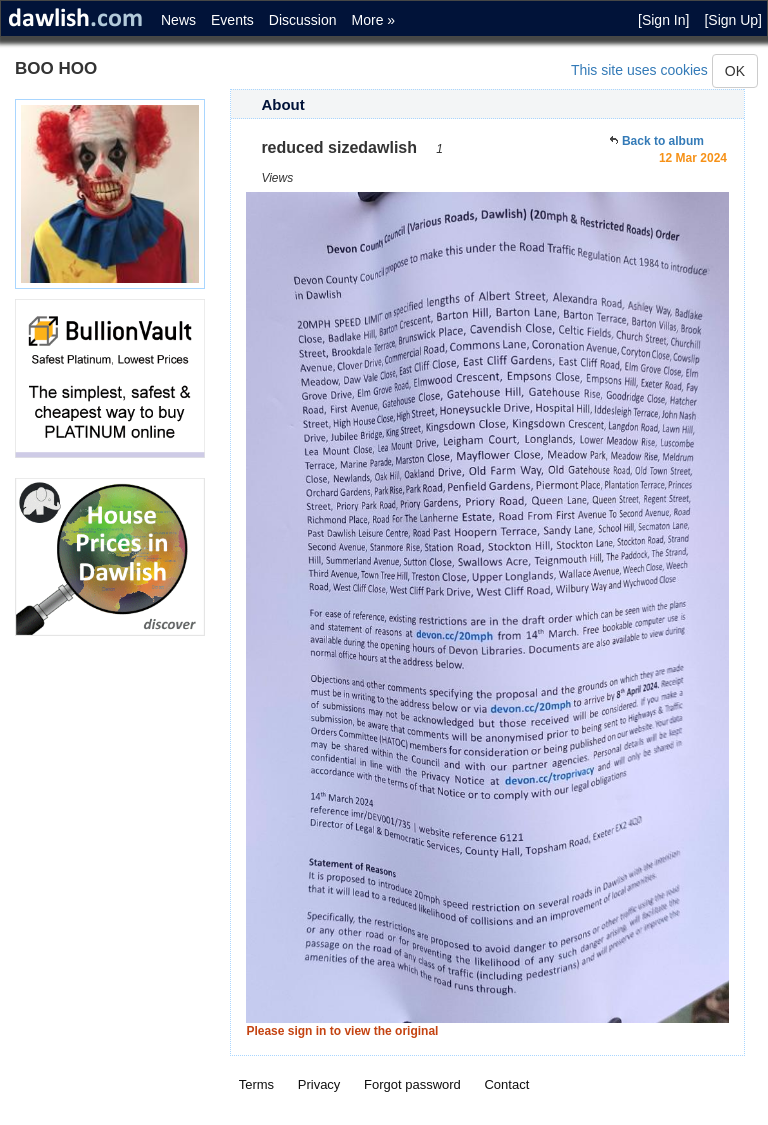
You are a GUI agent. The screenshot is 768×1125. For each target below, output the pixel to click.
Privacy (319, 1084)
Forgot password (412, 1084)
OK (735, 71)
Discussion (303, 20)
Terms (256, 1084)
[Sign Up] (733, 20)
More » (374, 20)
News (178, 20)
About (282, 104)
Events (232, 20)
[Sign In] (663, 20)
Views (277, 178)
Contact (506, 1084)
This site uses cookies (639, 70)
